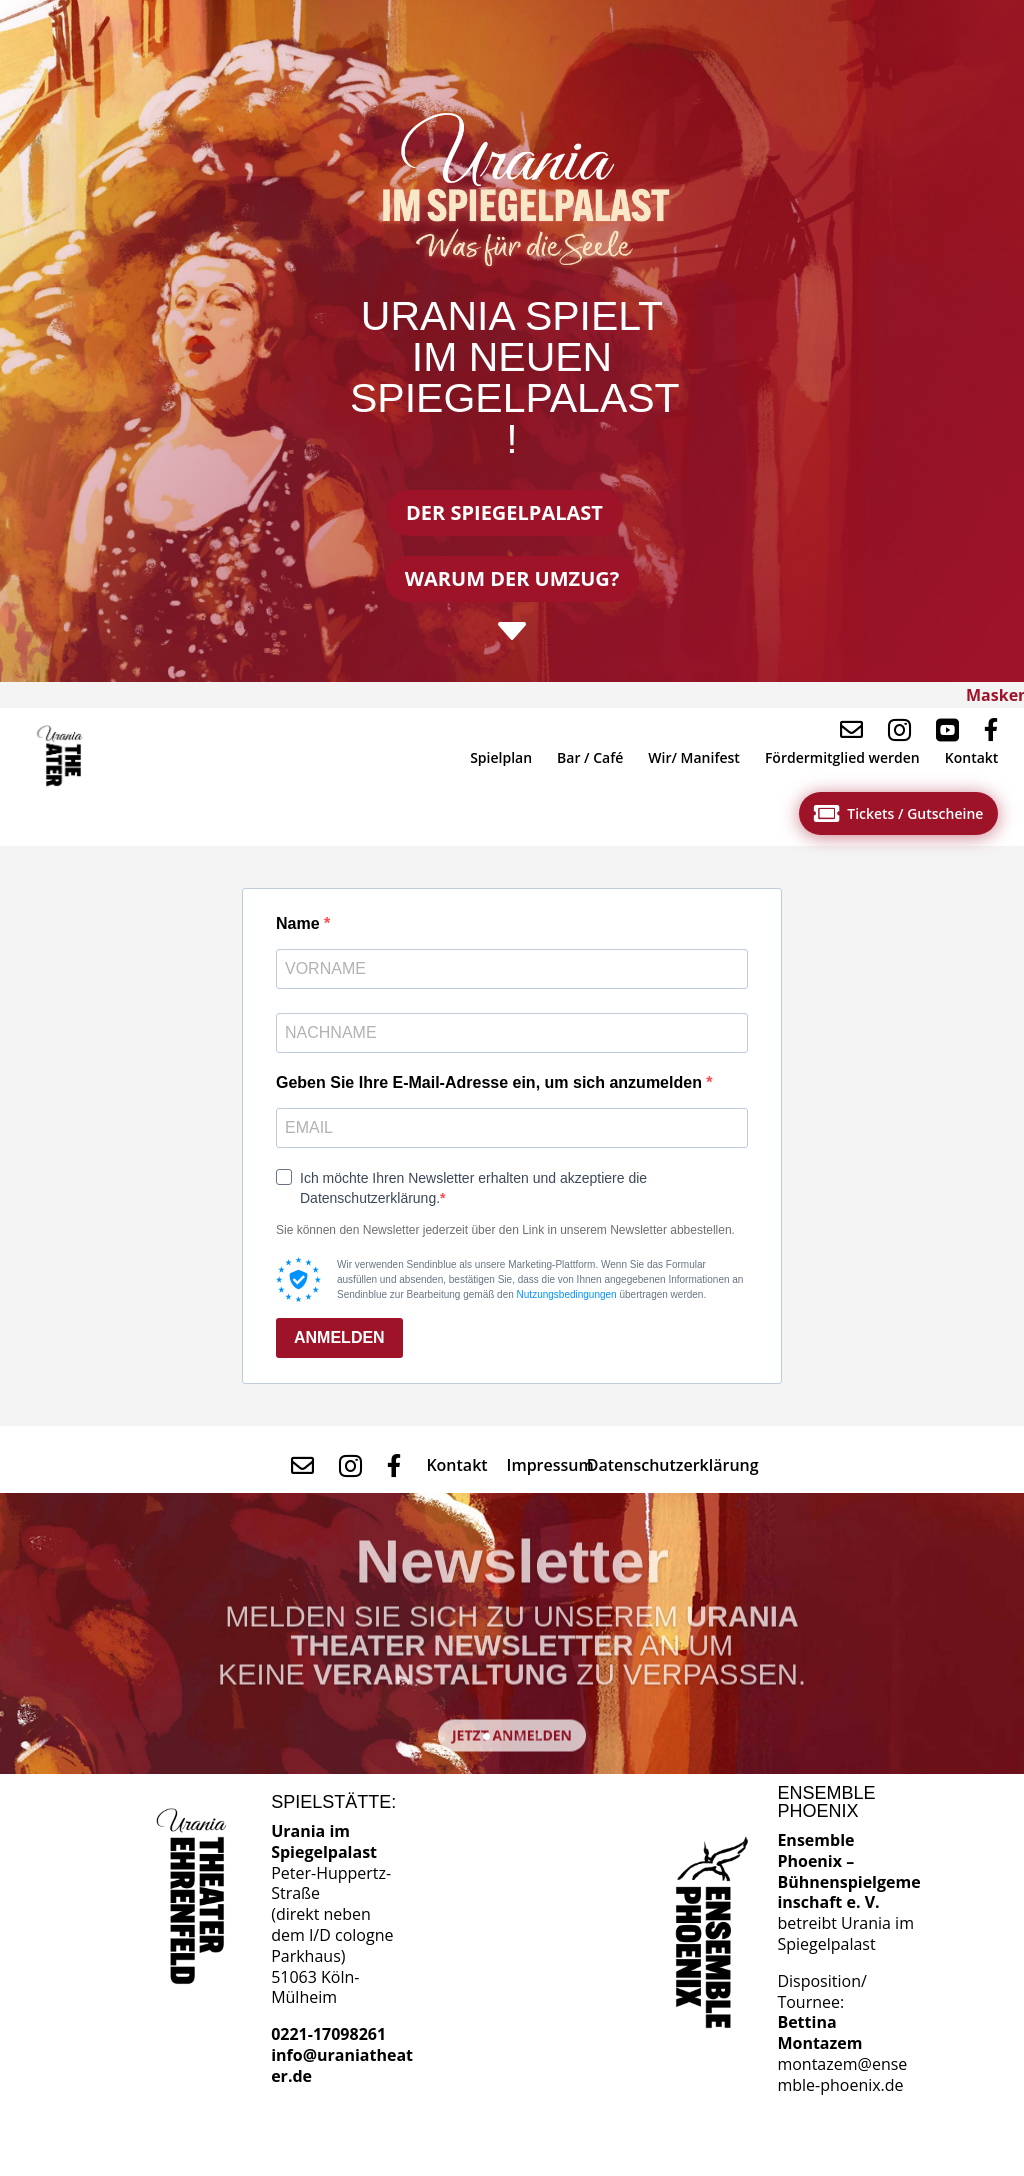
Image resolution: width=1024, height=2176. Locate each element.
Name (300, 923)
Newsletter (512, 1577)
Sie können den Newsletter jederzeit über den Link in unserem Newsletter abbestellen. (505, 1230)
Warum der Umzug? (512, 578)
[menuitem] (63, 756)
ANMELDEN (339, 1337)
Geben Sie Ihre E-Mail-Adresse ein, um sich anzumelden (491, 1082)
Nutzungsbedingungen (567, 1294)
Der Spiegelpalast (504, 512)
